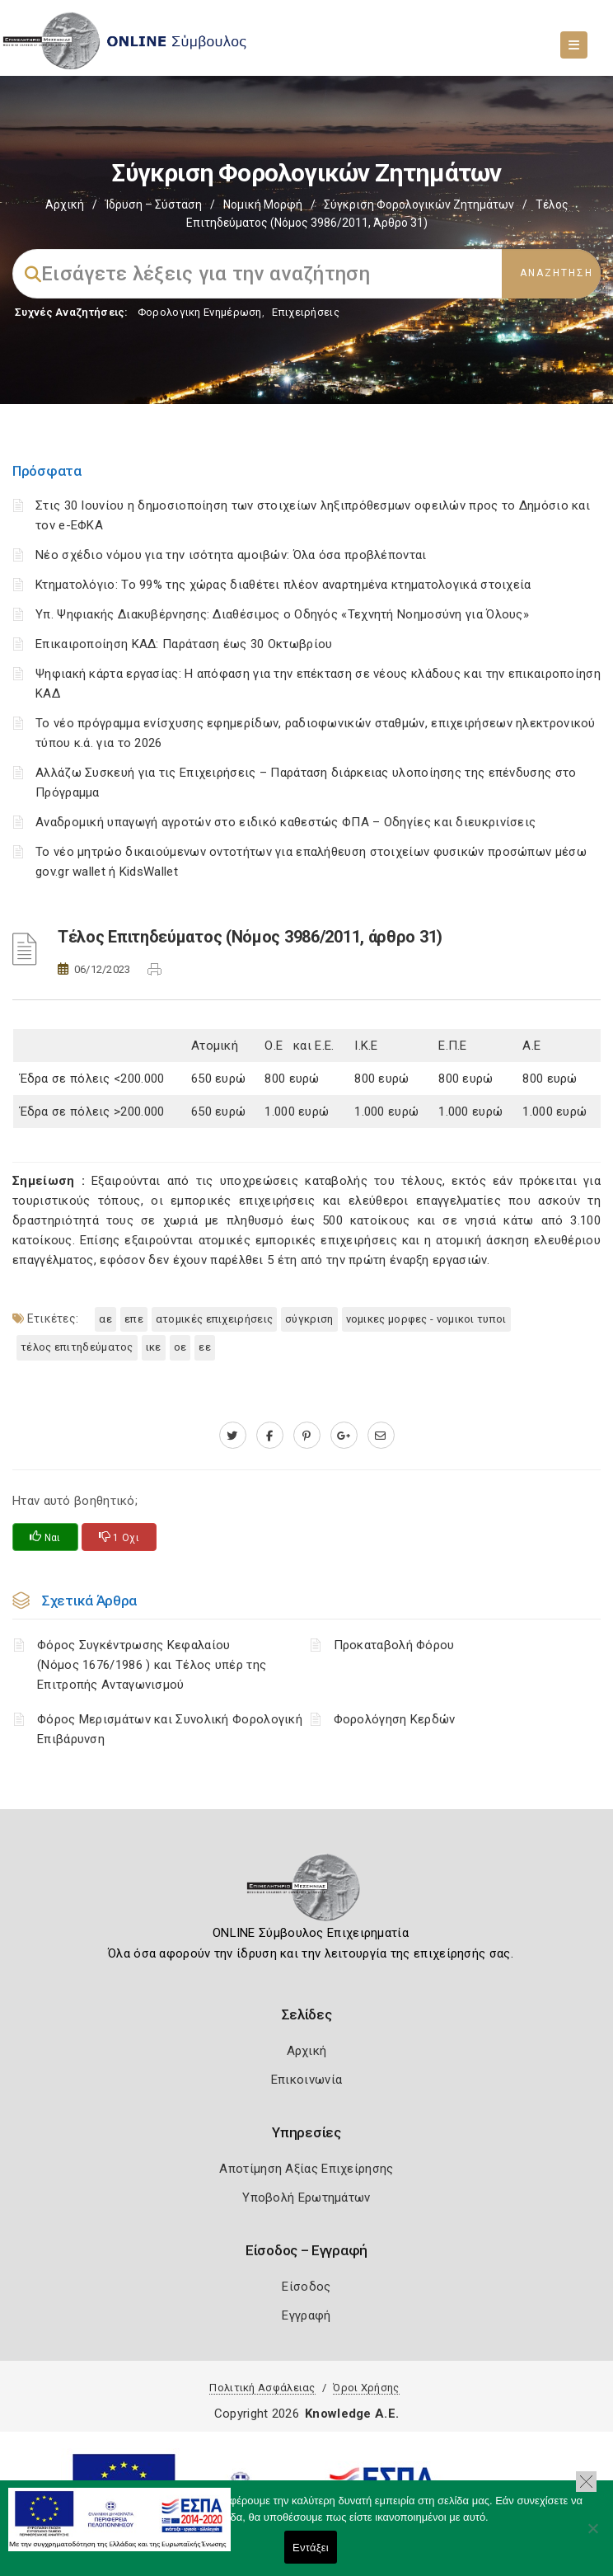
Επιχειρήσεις (305, 312)
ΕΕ (205, 1347)
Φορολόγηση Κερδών (395, 1719)
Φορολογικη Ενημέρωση (200, 312)
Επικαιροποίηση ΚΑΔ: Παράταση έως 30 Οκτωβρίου (184, 644)
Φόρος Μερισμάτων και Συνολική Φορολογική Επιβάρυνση (169, 1729)
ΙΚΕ (153, 1347)
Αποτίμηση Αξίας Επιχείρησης (306, 2168)
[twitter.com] (232, 1435)
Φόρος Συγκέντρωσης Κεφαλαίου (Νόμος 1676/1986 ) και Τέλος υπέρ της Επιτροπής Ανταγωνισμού (151, 1665)
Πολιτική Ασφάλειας (262, 2387)
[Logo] (307, 1892)
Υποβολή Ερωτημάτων (306, 2197)
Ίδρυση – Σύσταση (153, 204)
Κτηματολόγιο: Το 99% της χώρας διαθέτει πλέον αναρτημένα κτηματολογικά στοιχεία (283, 584)
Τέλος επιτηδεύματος (77, 1347)
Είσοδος (306, 2286)
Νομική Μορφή (262, 204)
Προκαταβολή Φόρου (394, 1645)
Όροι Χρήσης (366, 2387)
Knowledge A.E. (352, 2413)
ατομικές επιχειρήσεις (214, 1319)
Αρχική (64, 204)
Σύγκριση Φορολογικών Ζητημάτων (419, 204)
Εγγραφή (306, 2315)
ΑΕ (105, 1319)
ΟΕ (180, 1347)
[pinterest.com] (306, 1435)
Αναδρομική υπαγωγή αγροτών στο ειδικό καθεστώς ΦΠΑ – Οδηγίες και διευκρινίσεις (285, 822)
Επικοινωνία (306, 2079)
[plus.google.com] (344, 1435)
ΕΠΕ (133, 1319)
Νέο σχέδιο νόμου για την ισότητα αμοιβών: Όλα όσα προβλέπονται (232, 555)
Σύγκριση (309, 1319)
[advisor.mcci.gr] (381, 1435)
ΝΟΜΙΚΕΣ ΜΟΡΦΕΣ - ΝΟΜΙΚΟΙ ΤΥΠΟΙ (426, 1319)
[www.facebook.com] (269, 1435)
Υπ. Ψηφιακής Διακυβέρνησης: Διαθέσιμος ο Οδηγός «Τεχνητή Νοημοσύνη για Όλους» (282, 614)
